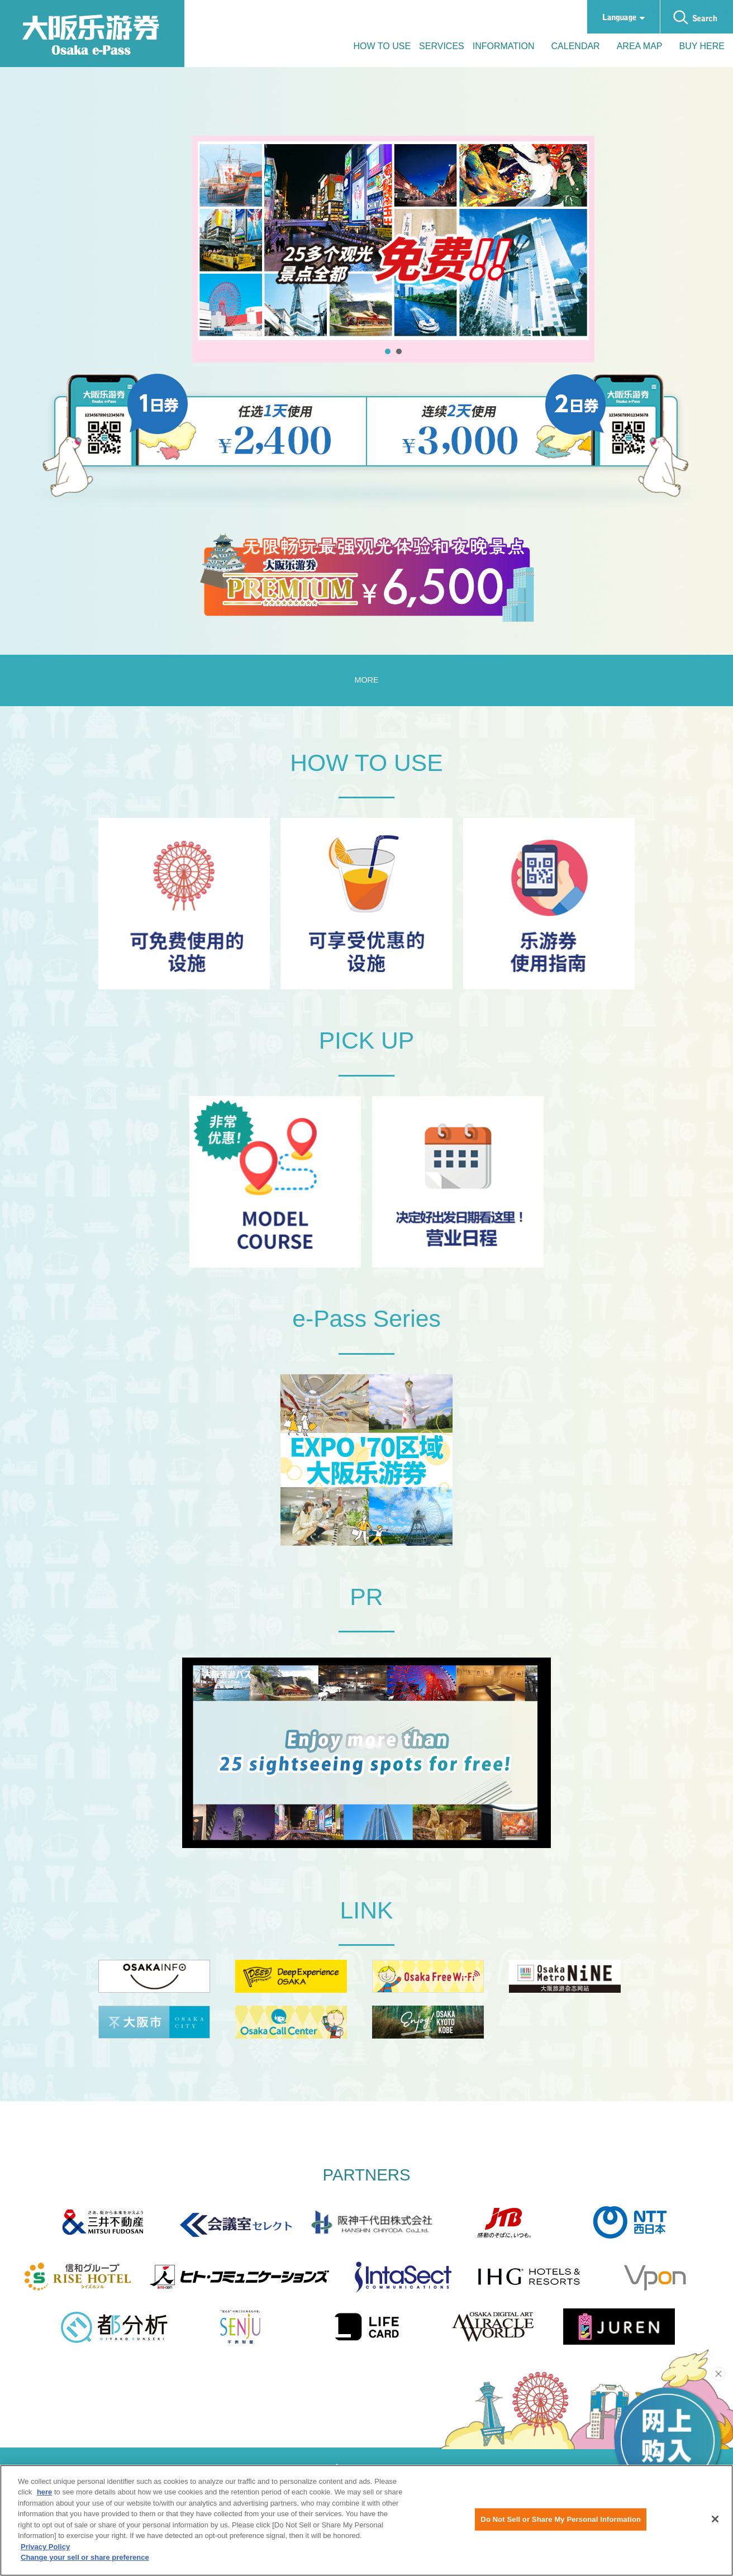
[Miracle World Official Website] (493, 2346)
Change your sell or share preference (85, 2563)
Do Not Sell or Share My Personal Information (560, 2524)
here (44, 2497)
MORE (366, 759)
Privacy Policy (45, 2552)
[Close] (715, 2524)
